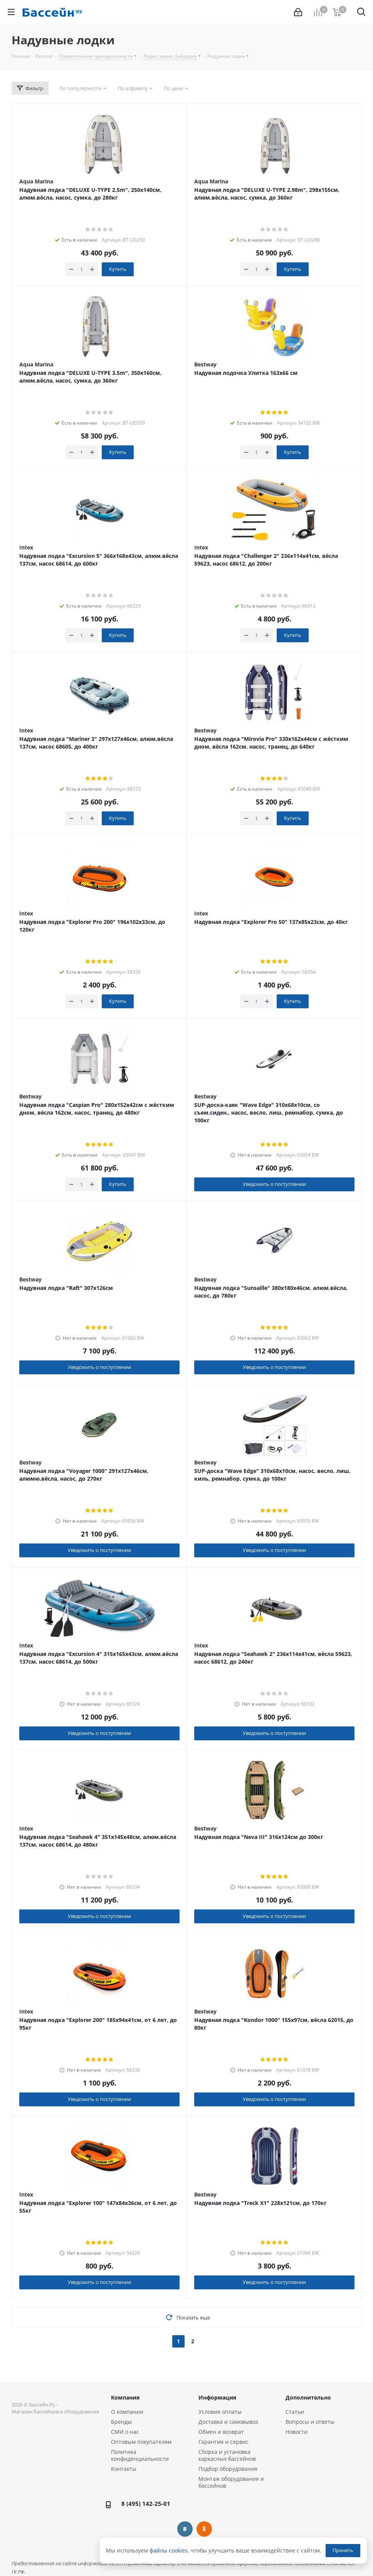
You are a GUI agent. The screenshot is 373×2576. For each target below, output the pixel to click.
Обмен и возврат (221, 2431)
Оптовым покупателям (141, 2441)
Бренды (121, 2421)
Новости (296, 2431)
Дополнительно (308, 2397)
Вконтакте (185, 2529)
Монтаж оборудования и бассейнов (231, 2482)
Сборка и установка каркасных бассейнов (227, 2455)
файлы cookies (169, 2550)
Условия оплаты (220, 2411)
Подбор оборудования (227, 2468)
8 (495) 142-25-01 (145, 2503)
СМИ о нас (125, 2431)
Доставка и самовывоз (228, 2421)
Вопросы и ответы (310, 2421)
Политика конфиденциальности (140, 2455)
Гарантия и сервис (223, 2441)
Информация (217, 2397)
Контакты (123, 2468)
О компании (127, 2411)
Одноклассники (204, 2529)
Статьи (295, 2411)
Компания (125, 2397)
